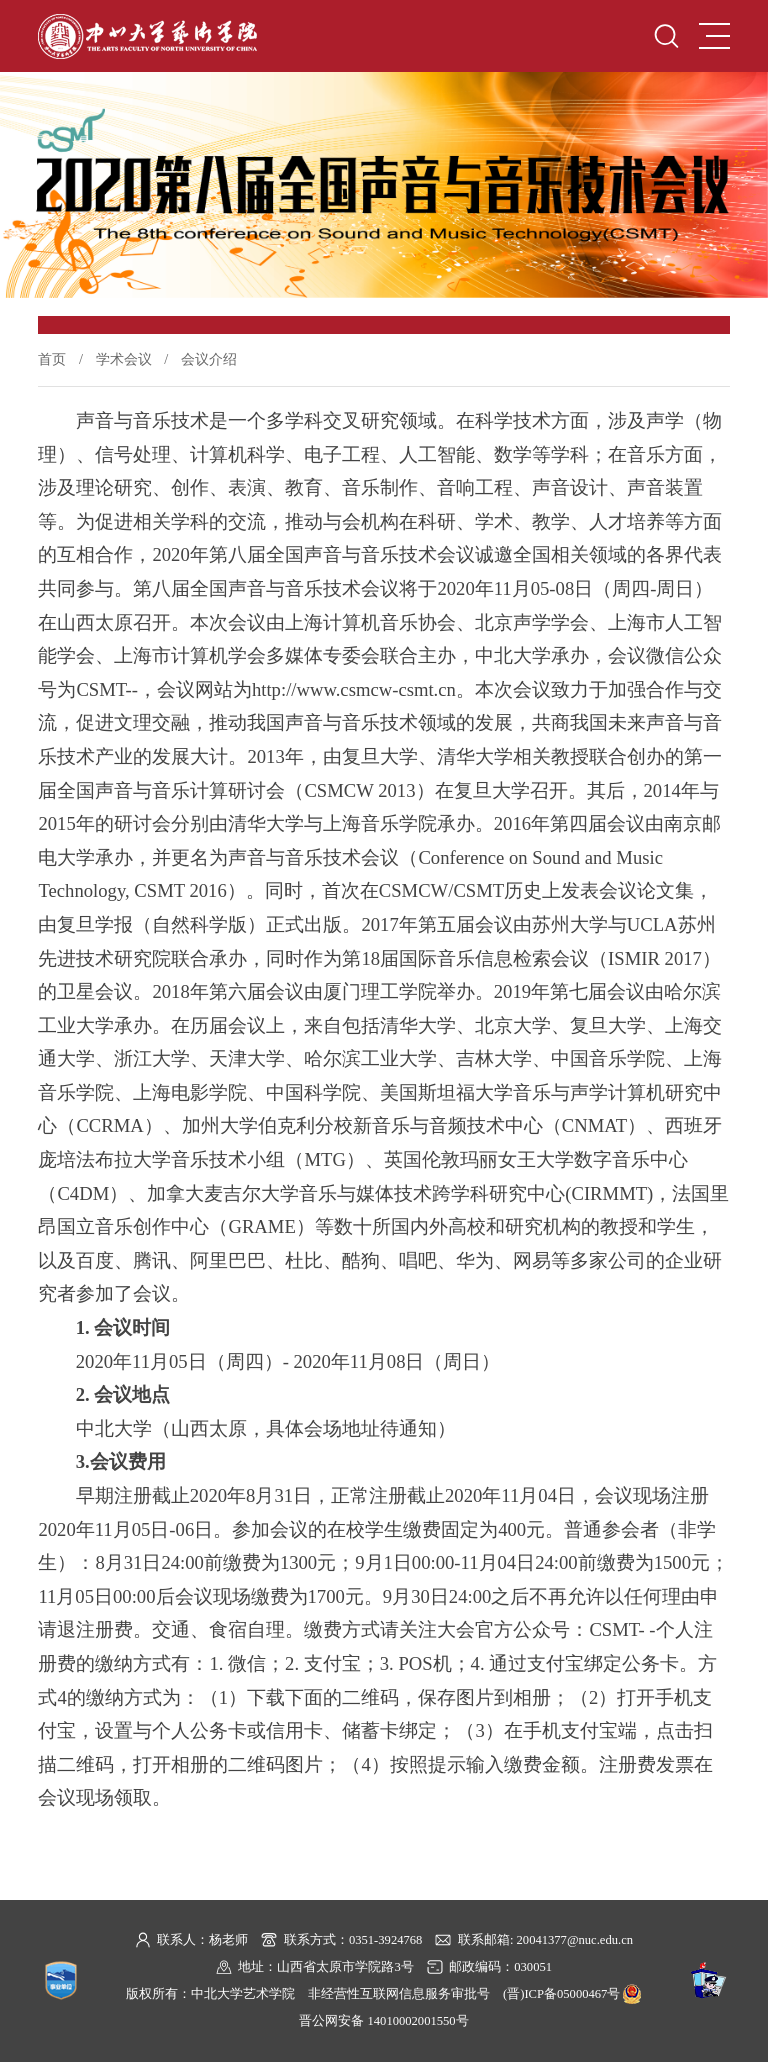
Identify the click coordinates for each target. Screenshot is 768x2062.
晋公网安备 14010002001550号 (383, 2021)
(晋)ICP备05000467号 (561, 1994)
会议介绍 (209, 359)
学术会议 (124, 359)
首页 (52, 359)
